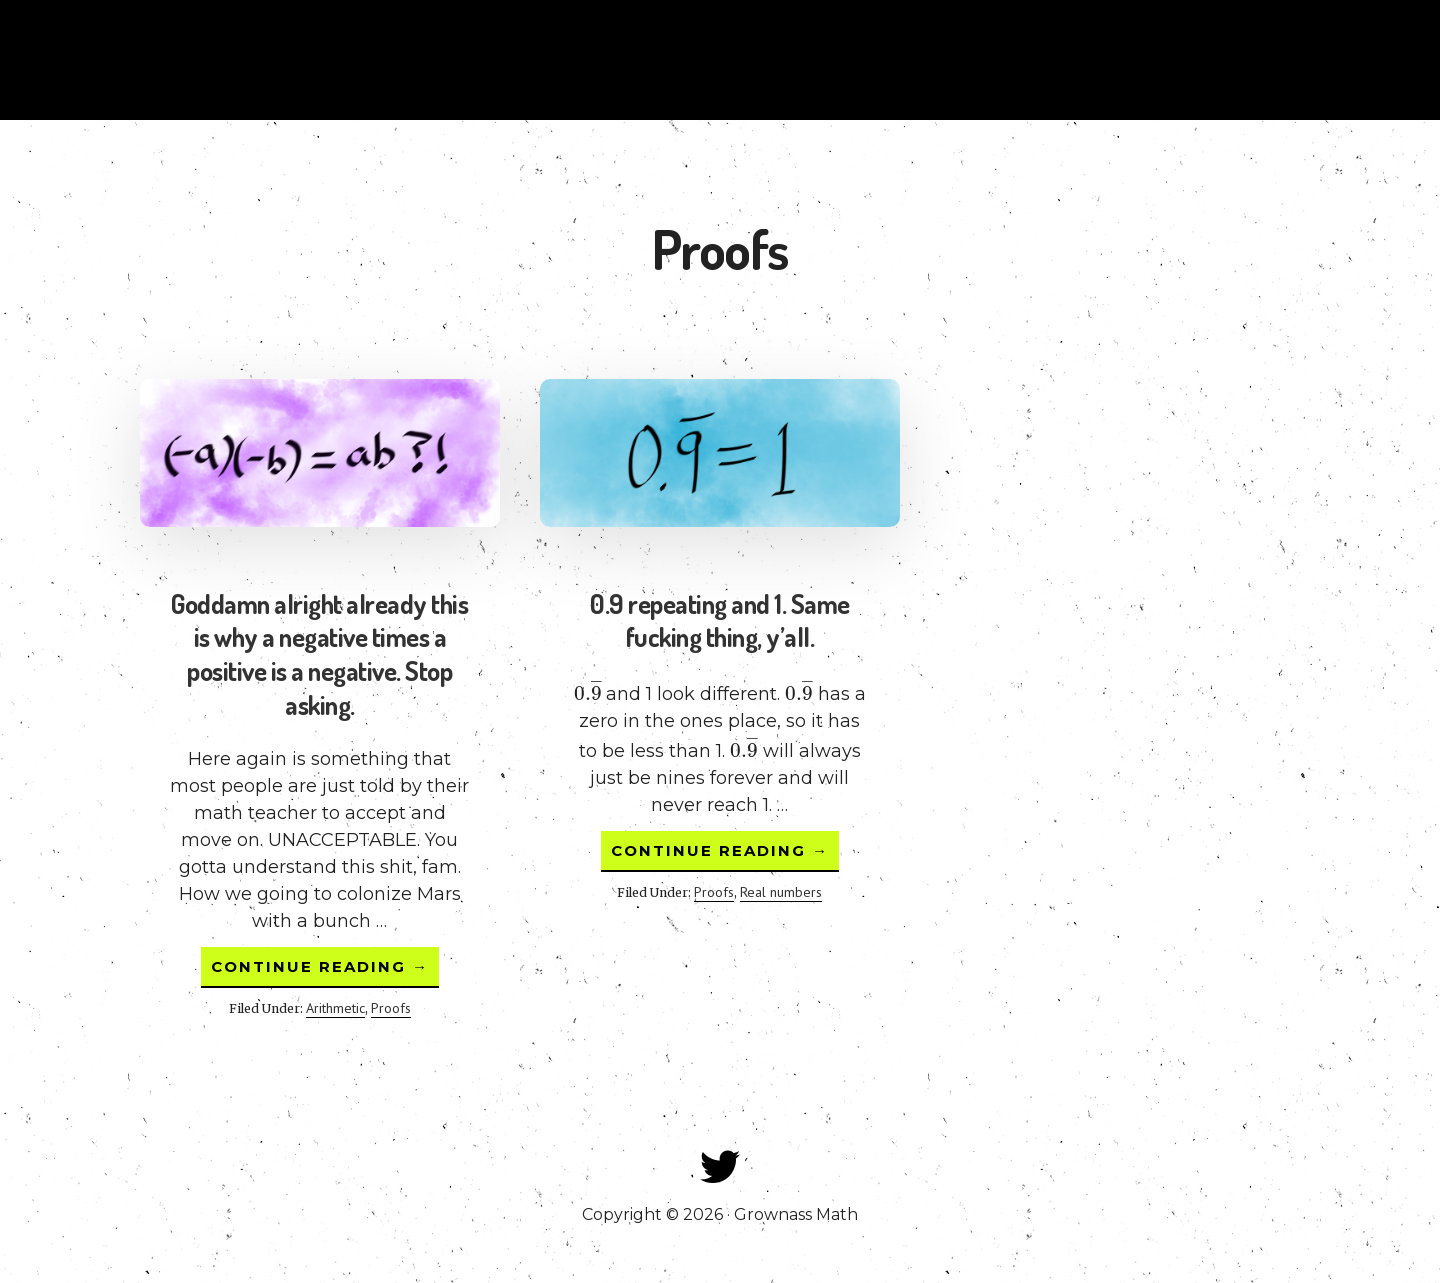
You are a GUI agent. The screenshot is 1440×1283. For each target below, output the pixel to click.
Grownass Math (200, 60)
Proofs (391, 1008)
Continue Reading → (325, 972)
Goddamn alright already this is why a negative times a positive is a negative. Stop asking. (319, 654)
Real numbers (781, 892)
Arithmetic (335, 1008)
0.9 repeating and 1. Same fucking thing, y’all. (720, 620)
